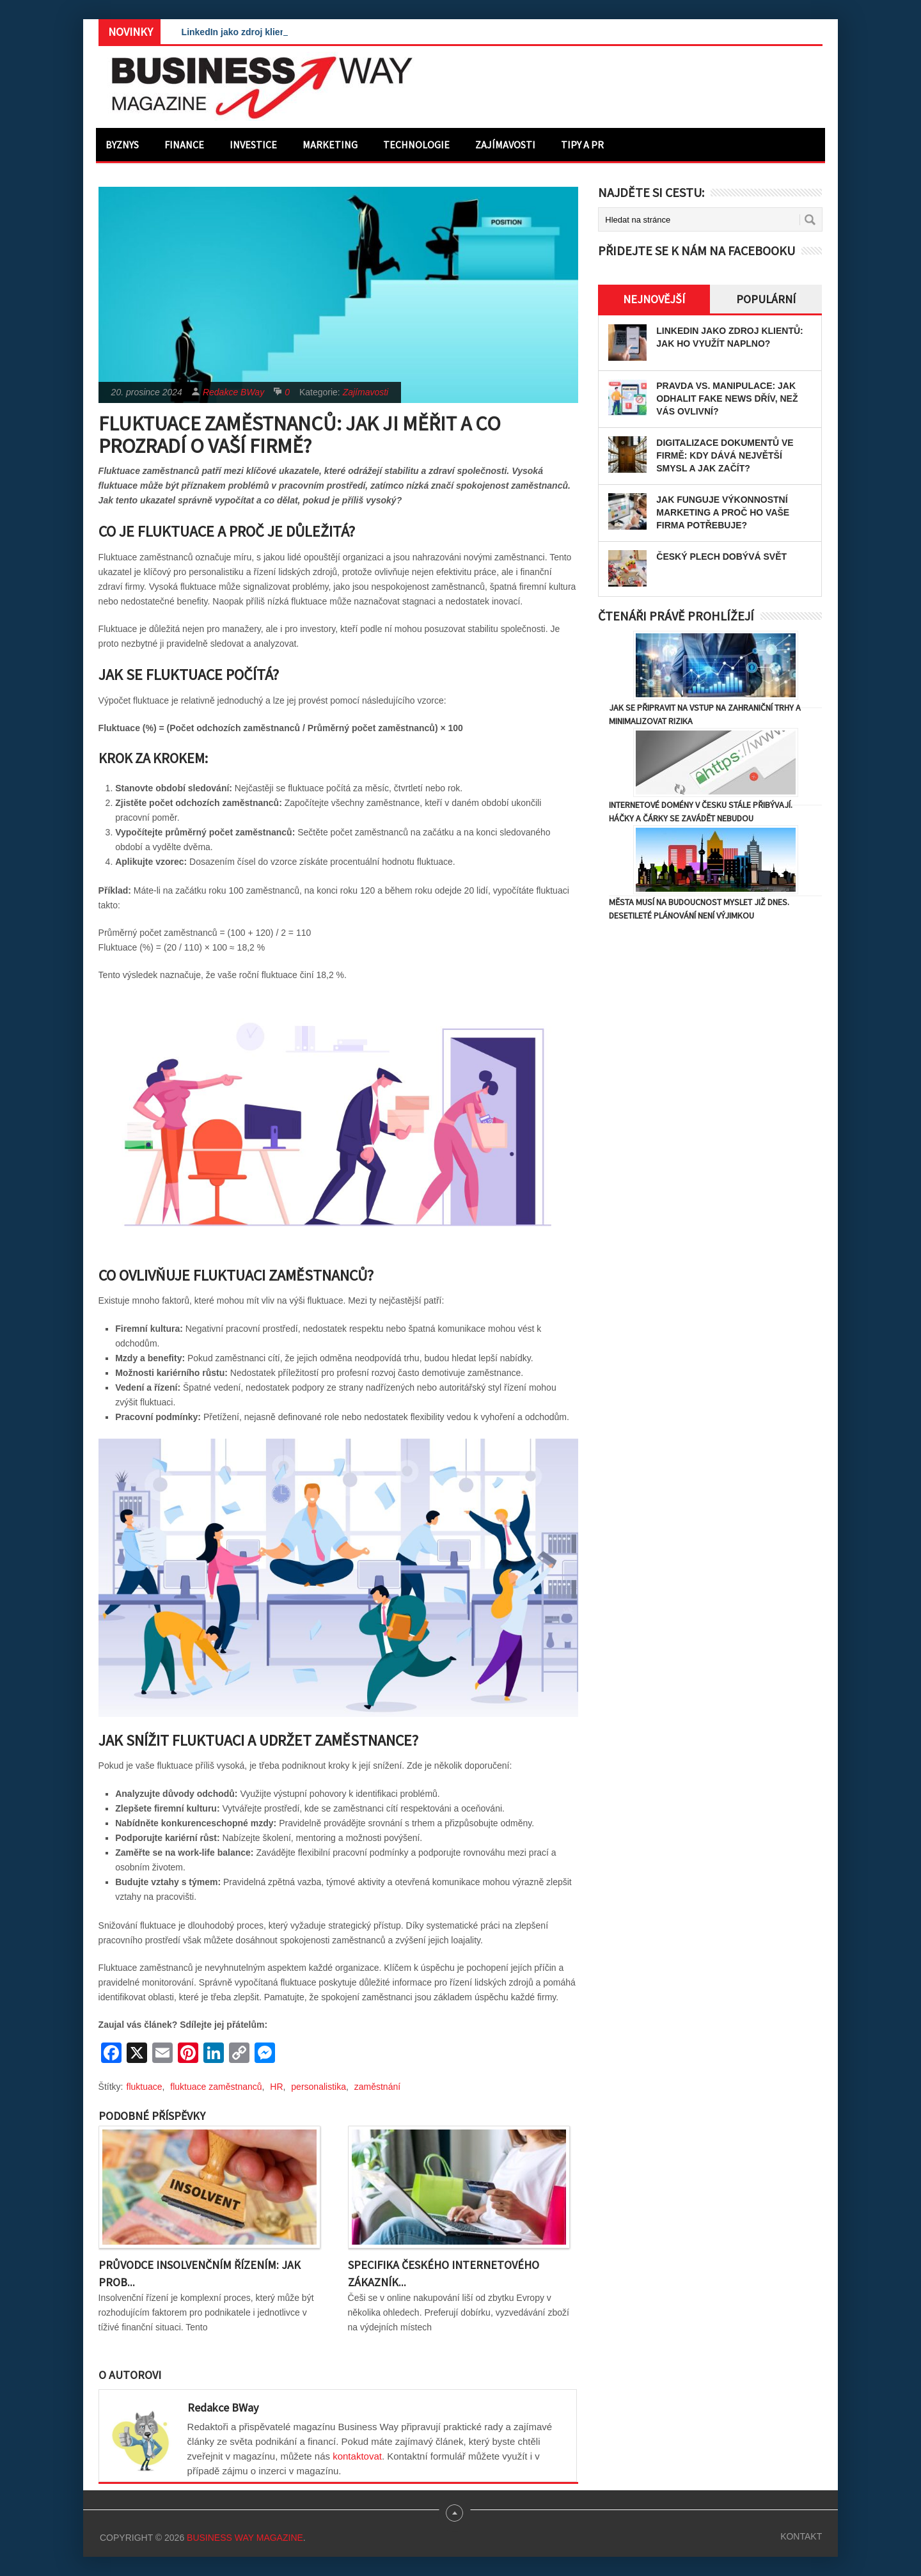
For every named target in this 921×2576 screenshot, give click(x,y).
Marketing (330, 144)
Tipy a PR (582, 144)
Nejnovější (654, 299)
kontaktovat (357, 2456)
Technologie (416, 144)
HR (276, 2087)
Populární (766, 299)
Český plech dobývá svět (721, 556)
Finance (184, 144)
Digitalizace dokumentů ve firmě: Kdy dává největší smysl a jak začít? (724, 455)
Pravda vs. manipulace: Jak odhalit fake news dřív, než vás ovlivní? (727, 398)
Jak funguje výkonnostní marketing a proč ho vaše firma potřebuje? (722, 512)
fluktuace (144, 2087)
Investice (253, 144)
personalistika (318, 2087)
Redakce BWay (233, 392)
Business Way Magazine (245, 2538)
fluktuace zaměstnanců (216, 2087)
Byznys (122, 144)
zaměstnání (377, 2087)
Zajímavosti (505, 144)
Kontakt (801, 2536)
